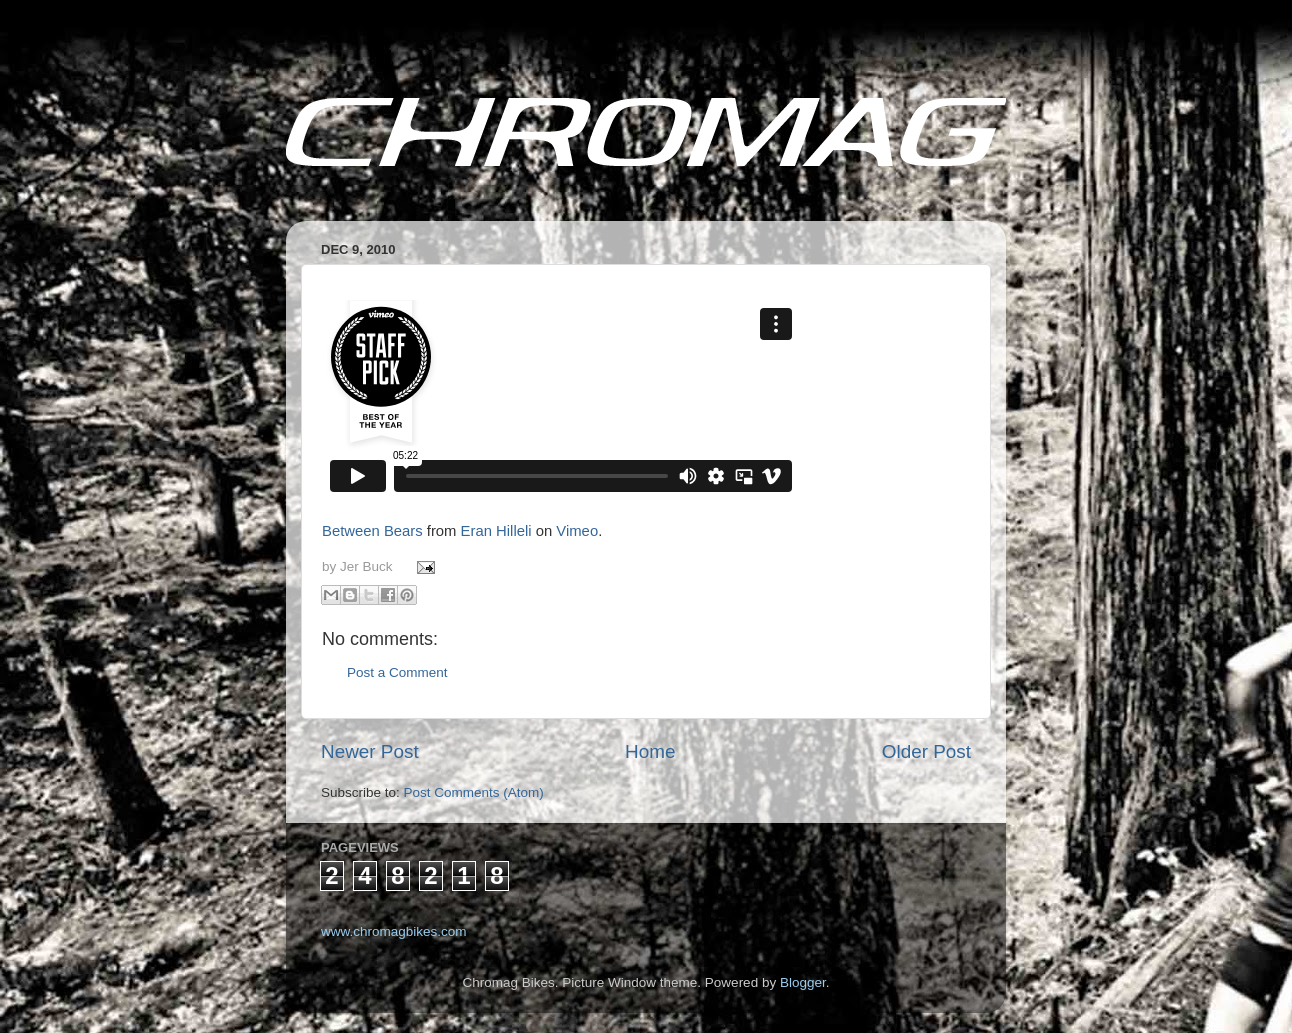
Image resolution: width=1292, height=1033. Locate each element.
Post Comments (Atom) (474, 792)
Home (650, 751)
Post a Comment (397, 672)
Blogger (803, 982)
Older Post (926, 751)
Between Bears (372, 531)
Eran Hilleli (496, 531)
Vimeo (577, 531)
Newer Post (370, 751)
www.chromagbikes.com (394, 931)
